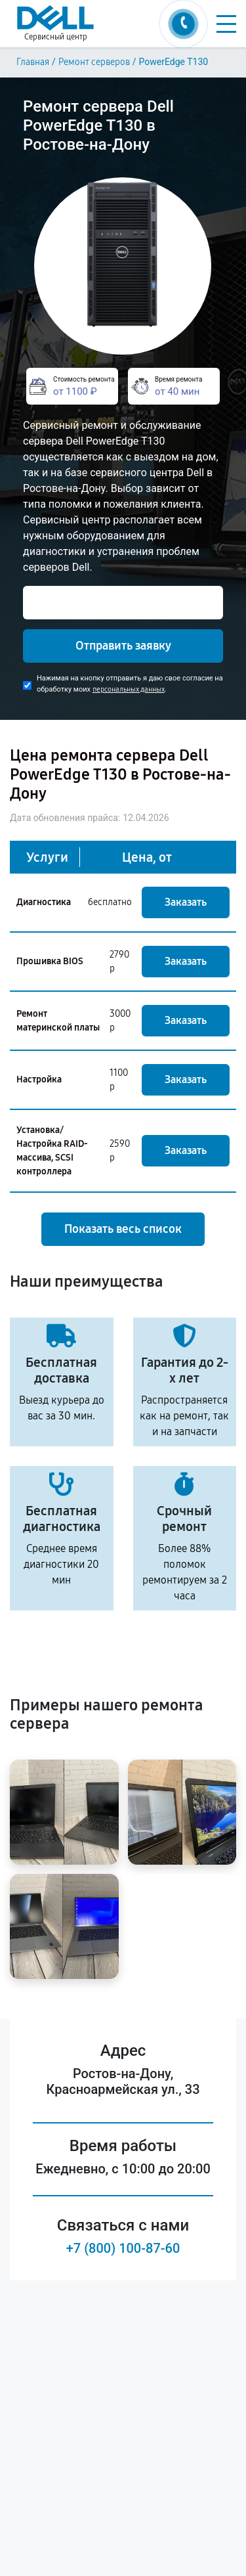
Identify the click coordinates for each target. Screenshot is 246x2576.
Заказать (186, 902)
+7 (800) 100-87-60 (123, 2248)
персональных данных (128, 689)
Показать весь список (123, 1229)
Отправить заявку (123, 645)
